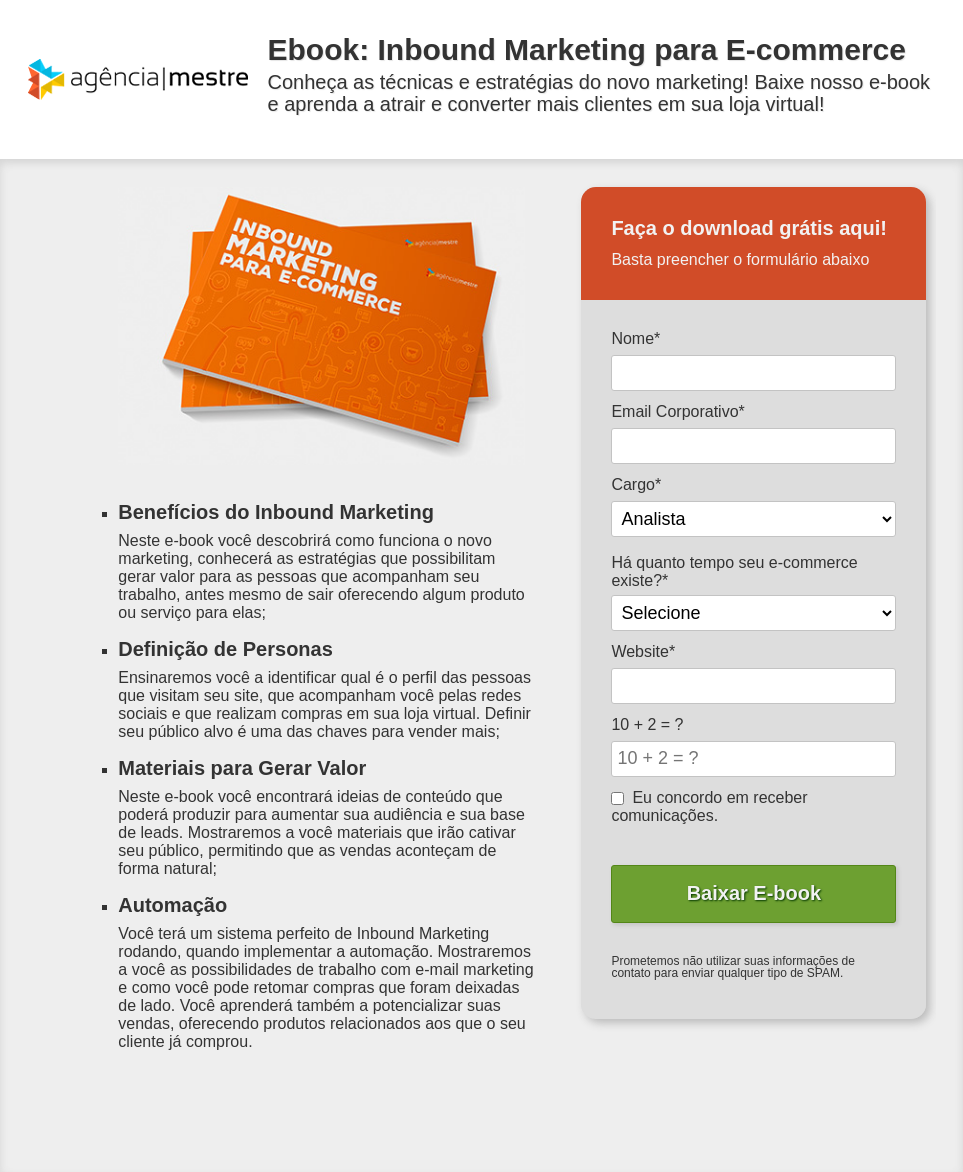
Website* (643, 651)
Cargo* (636, 484)
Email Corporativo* (677, 411)
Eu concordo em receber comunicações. (709, 806)
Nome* (635, 338)
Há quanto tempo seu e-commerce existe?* (734, 571)
